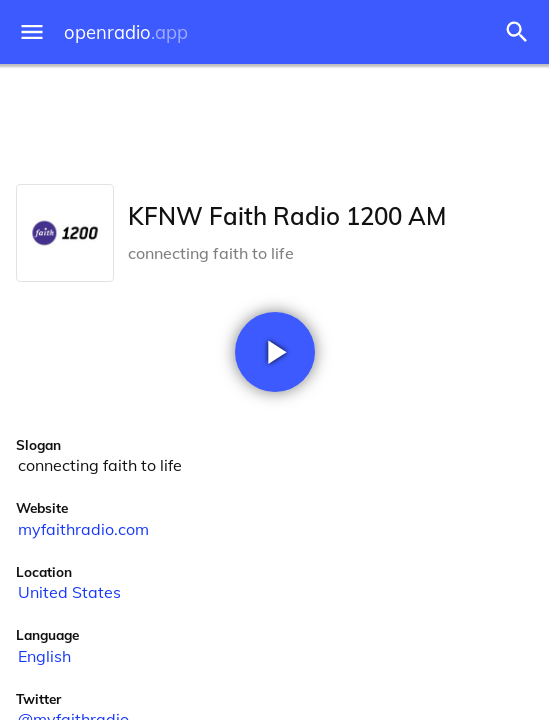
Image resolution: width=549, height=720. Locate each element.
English (44, 656)
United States (69, 592)
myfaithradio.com (83, 529)
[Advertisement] (274, 120)
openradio (126, 32)
